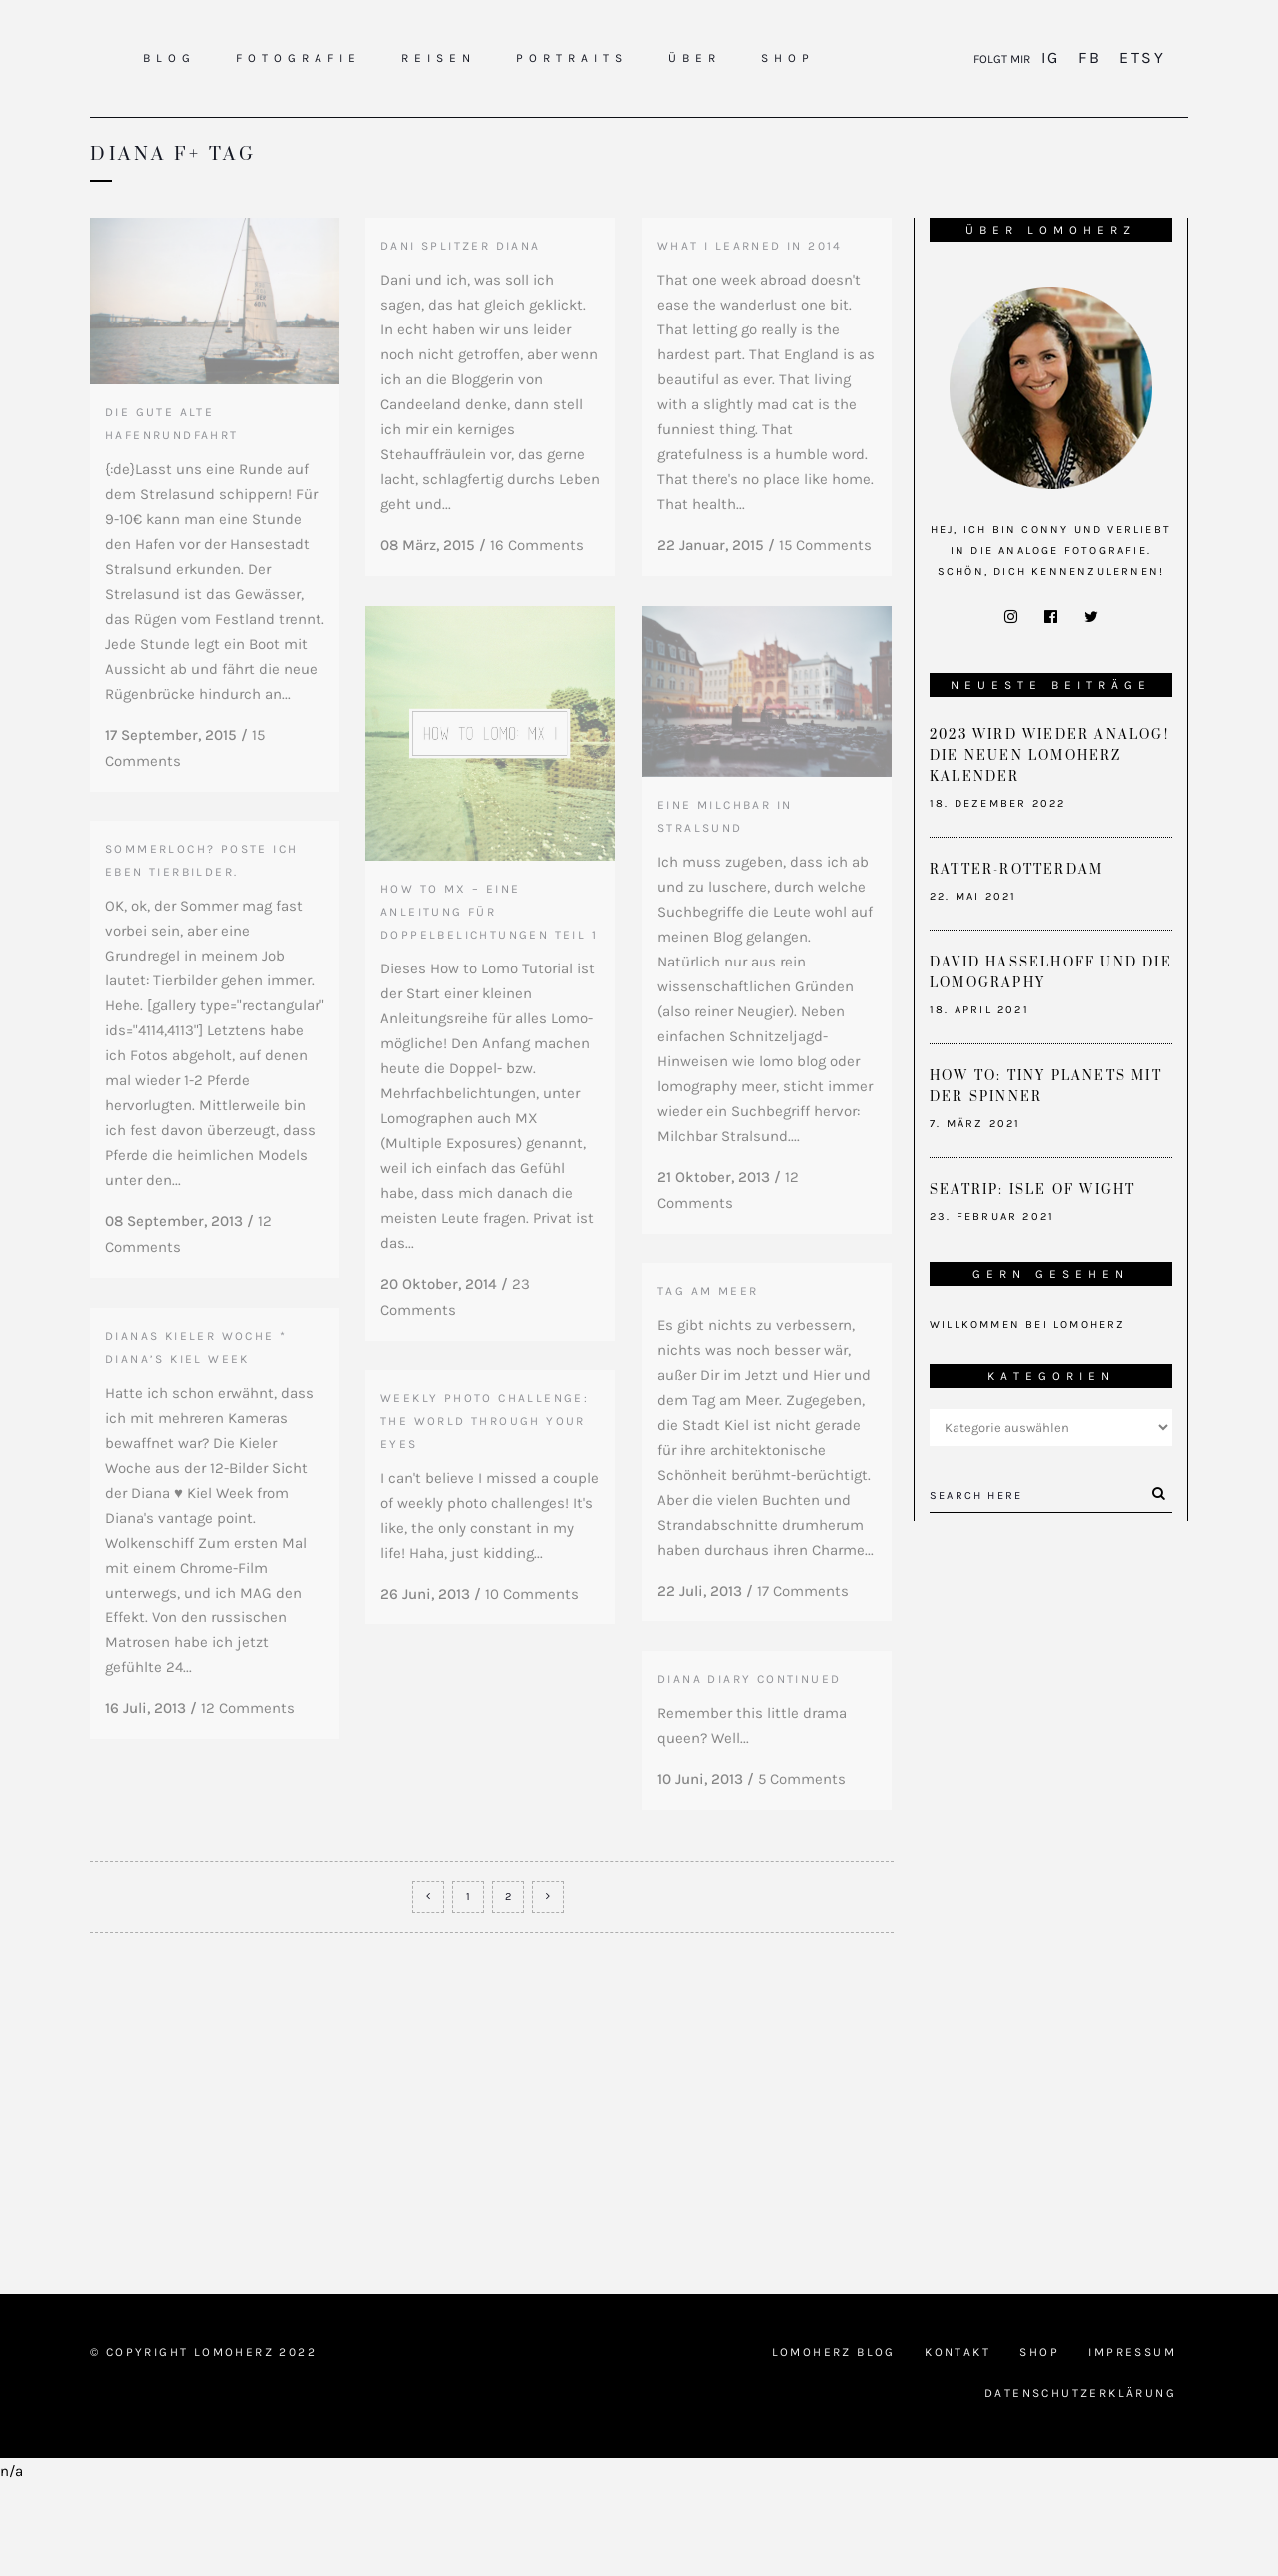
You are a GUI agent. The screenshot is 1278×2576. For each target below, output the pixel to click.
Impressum (1132, 2444)
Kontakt (957, 2444)
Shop (1039, 2444)
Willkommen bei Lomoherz (1028, 1324)
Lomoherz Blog (834, 2444)
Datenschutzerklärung (1080, 2485)
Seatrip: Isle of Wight (1032, 1190)
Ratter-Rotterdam (1016, 870)
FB (1089, 57)
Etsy (1139, 57)
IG (1053, 57)
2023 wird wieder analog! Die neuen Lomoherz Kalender (1049, 756)
